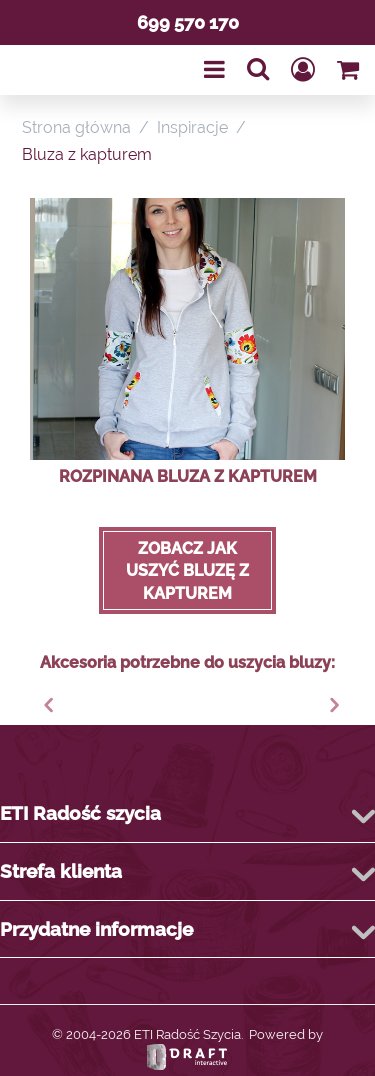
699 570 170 (188, 22)
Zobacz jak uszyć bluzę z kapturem (187, 571)
